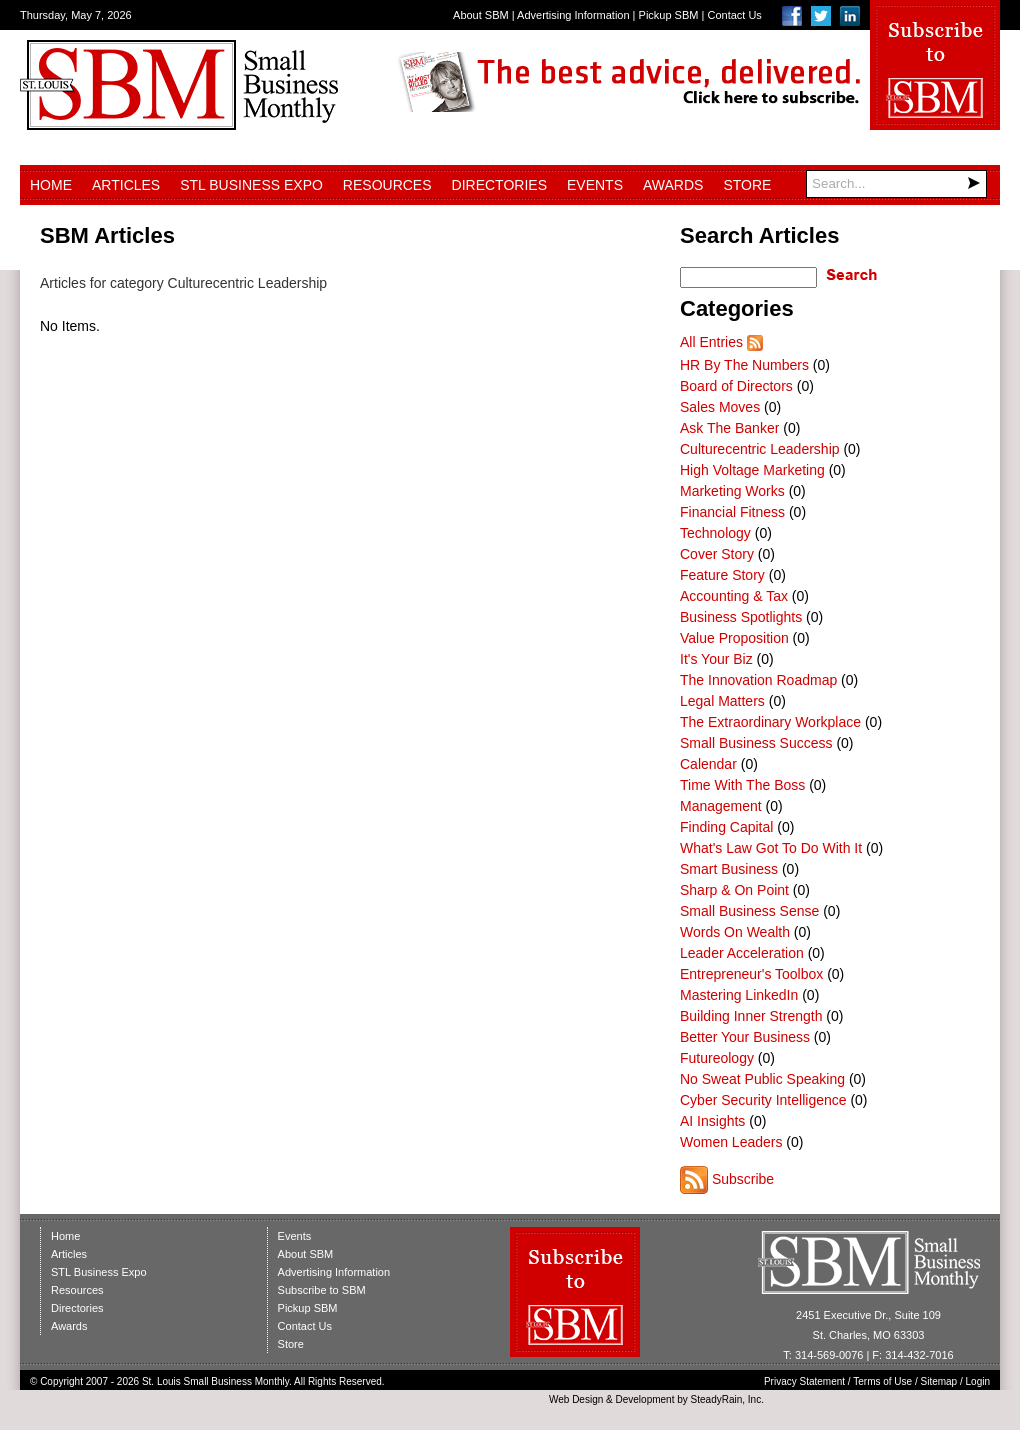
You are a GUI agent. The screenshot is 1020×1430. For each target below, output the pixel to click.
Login (978, 1381)
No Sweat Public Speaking (762, 1079)
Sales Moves (720, 407)
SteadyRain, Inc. (727, 1399)
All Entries (711, 342)
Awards (673, 185)
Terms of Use (882, 1381)
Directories (499, 185)
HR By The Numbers (744, 365)
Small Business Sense (749, 911)
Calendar (708, 764)
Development (645, 1399)
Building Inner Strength (751, 1016)
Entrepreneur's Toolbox (751, 974)
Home (51, 185)
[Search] (896, 184)
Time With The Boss (742, 785)
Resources (387, 185)
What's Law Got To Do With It (771, 848)
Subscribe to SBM (322, 1290)
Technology (715, 533)
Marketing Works (732, 491)
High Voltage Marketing (752, 470)
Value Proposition (734, 638)
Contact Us (734, 15)
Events (595, 185)
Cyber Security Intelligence (763, 1100)
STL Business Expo (251, 185)
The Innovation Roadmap (758, 680)
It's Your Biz (716, 659)
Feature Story (722, 575)
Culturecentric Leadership (760, 449)
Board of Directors (736, 386)
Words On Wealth (735, 932)
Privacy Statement (804, 1381)
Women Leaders (731, 1142)
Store (747, 185)
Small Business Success (756, 743)
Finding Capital (726, 827)
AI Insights (712, 1121)
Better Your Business (745, 1037)
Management (721, 806)
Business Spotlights (741, 617)
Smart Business (729, 869)
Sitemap (939, 1381)
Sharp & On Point (734, 890)
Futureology (717, 1058)
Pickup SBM (669, 15)
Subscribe (743, 1179)
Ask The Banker (729, 428)
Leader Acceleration (742, 953)
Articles (126, 185)
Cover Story (717, 554)
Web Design (576, 1399)
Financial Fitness (732, 512)
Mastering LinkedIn (739, 995)
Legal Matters (722, 701)
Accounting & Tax (734, 596)
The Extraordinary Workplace (770, 722)
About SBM (481, 15)
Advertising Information (573, 15)
